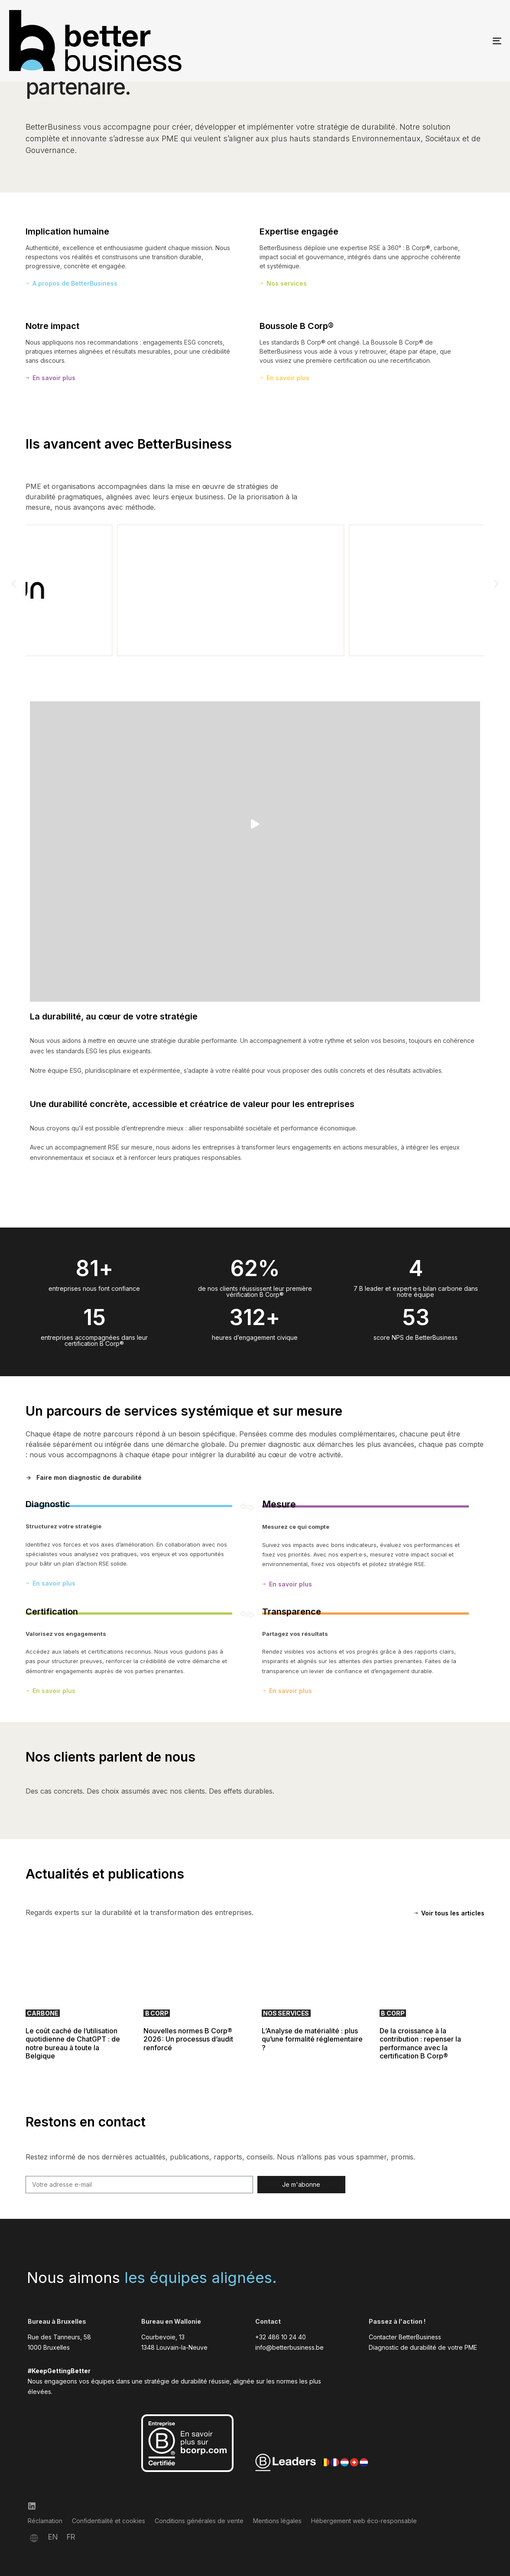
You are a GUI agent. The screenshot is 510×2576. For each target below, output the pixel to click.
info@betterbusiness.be (289, 2347)
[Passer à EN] (53, 2537)
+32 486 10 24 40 (280, 2337)
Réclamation (45, 2520)
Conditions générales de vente (199, 2520)
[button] (13, 584)
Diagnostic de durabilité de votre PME (423, 2347)
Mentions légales (277, 2520)
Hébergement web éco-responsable (364, 2520)
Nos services (286, 2013)
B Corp (157, 2013)
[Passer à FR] (71, 2537)
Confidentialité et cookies (108, 2520)
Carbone (42, 2013)
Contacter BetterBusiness (405, 2337)
